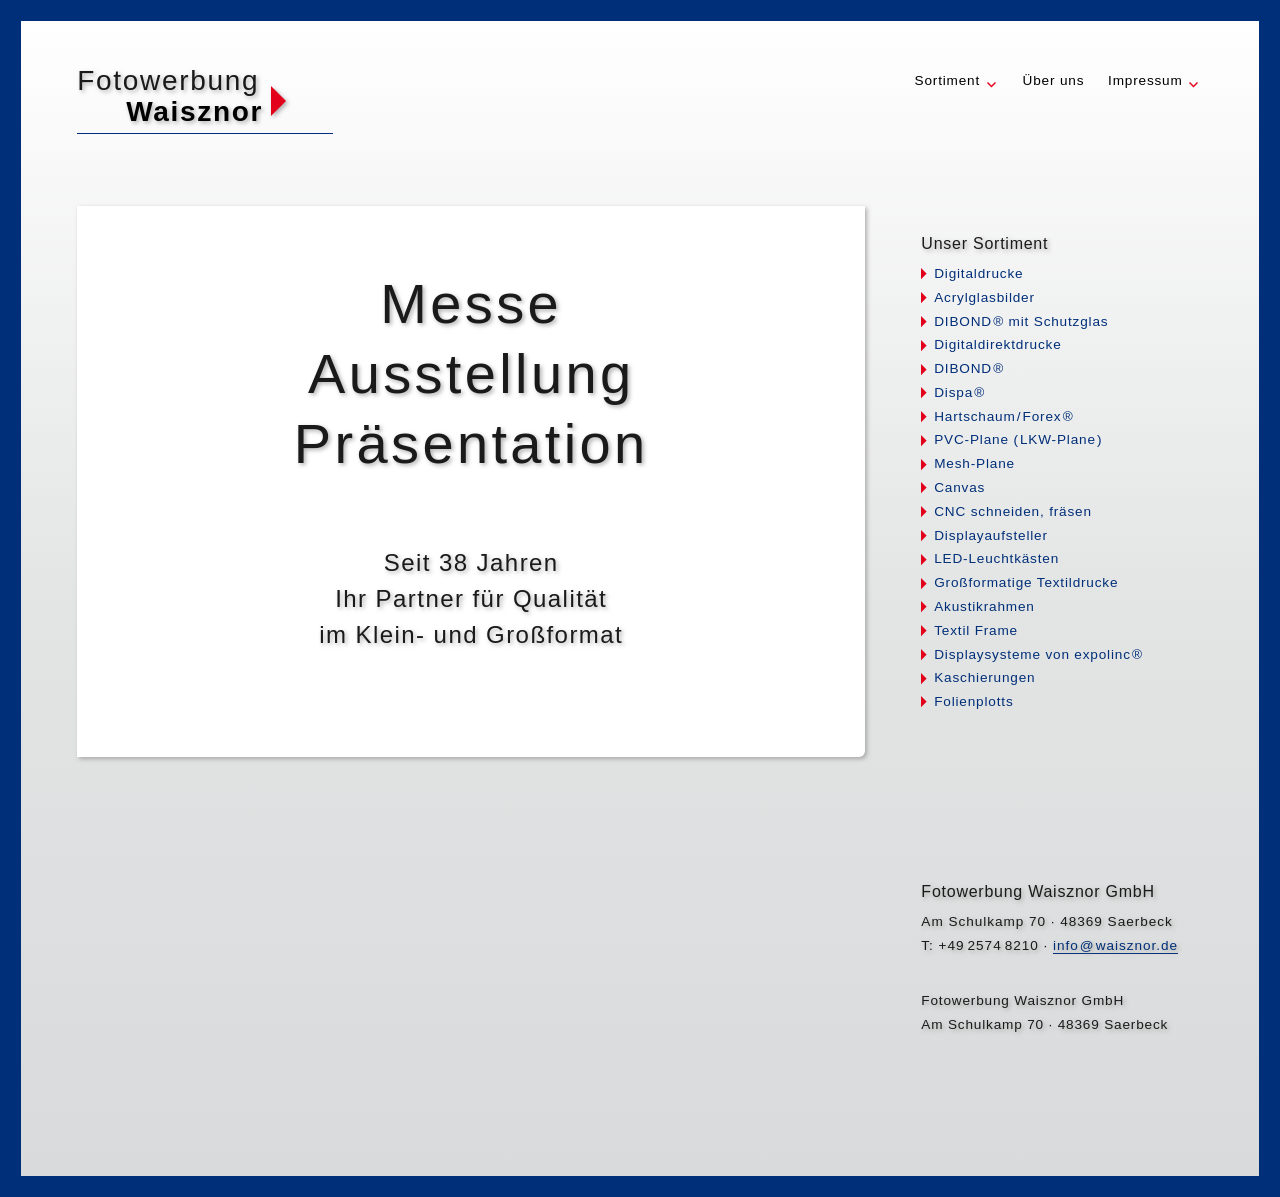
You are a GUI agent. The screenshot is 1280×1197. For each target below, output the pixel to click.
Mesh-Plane (974, 463)
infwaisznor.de (1115, 945)
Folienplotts (973, 701)
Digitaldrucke (978, 273)
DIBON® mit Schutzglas (1021, 321)
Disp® (959, 392)
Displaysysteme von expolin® (1038, 654)
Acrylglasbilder (984, 297)
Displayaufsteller (991, 535)
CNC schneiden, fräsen (1013, 511)
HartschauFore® (1003, 416)
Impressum (1145, 80)
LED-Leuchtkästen (996, 558)
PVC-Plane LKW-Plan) (1018, 439)
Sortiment (948, 80)
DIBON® (969, 368)
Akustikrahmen (984, 606)
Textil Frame (976, 630)
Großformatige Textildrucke (1026, 582)
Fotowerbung (168, 80)
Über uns (1054, 80)
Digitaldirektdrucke (997, 344)
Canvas (959, 487)
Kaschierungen (984, 677)
